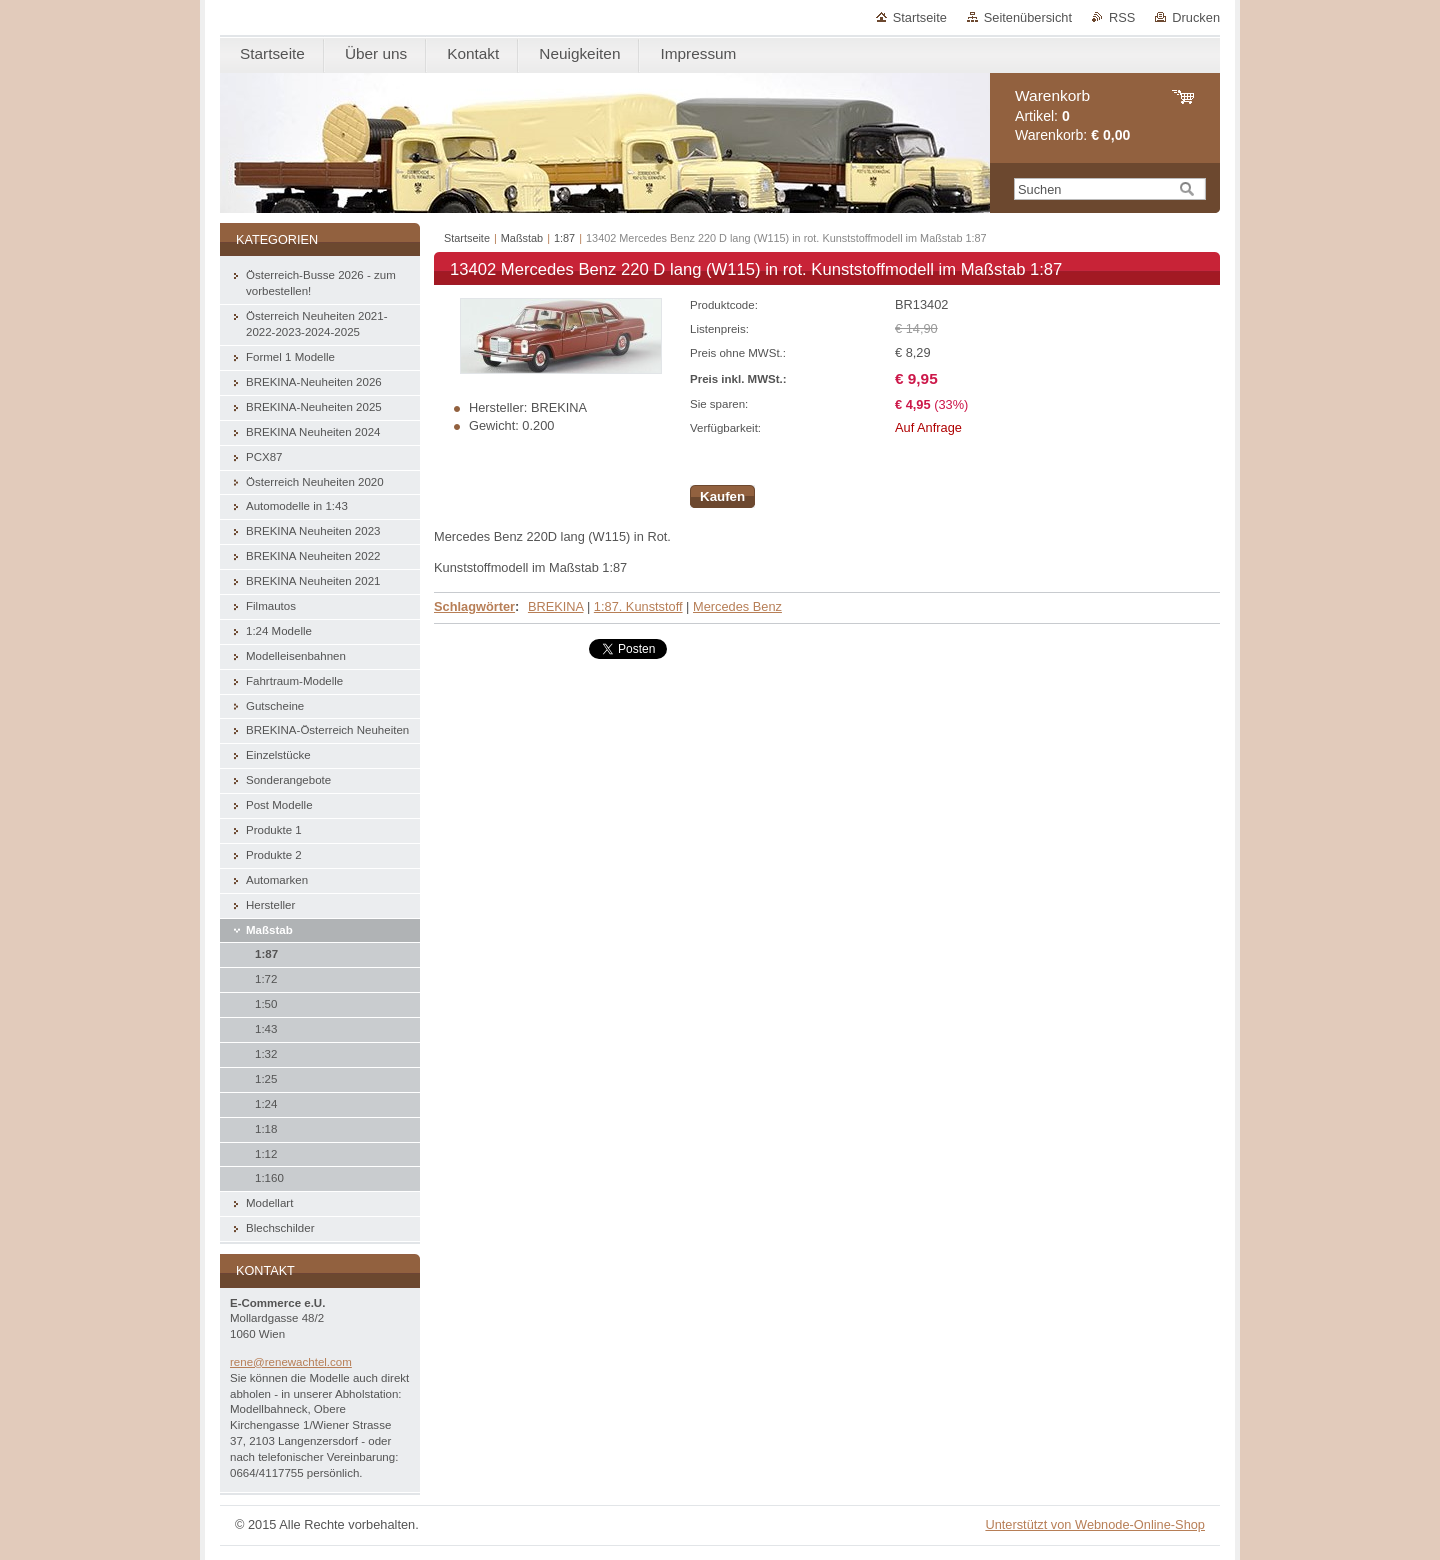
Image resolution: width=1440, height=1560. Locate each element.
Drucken (1196, 17)
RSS (1122, 17)
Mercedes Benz (737, 606)
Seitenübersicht (1028, 17)
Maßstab (522, 238)
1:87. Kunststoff (638, 606)
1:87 (564, 238)
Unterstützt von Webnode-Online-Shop (1095, 1524)
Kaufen (722, 496)
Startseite (920, 17)
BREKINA (555, 606)
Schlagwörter (474, 606)
